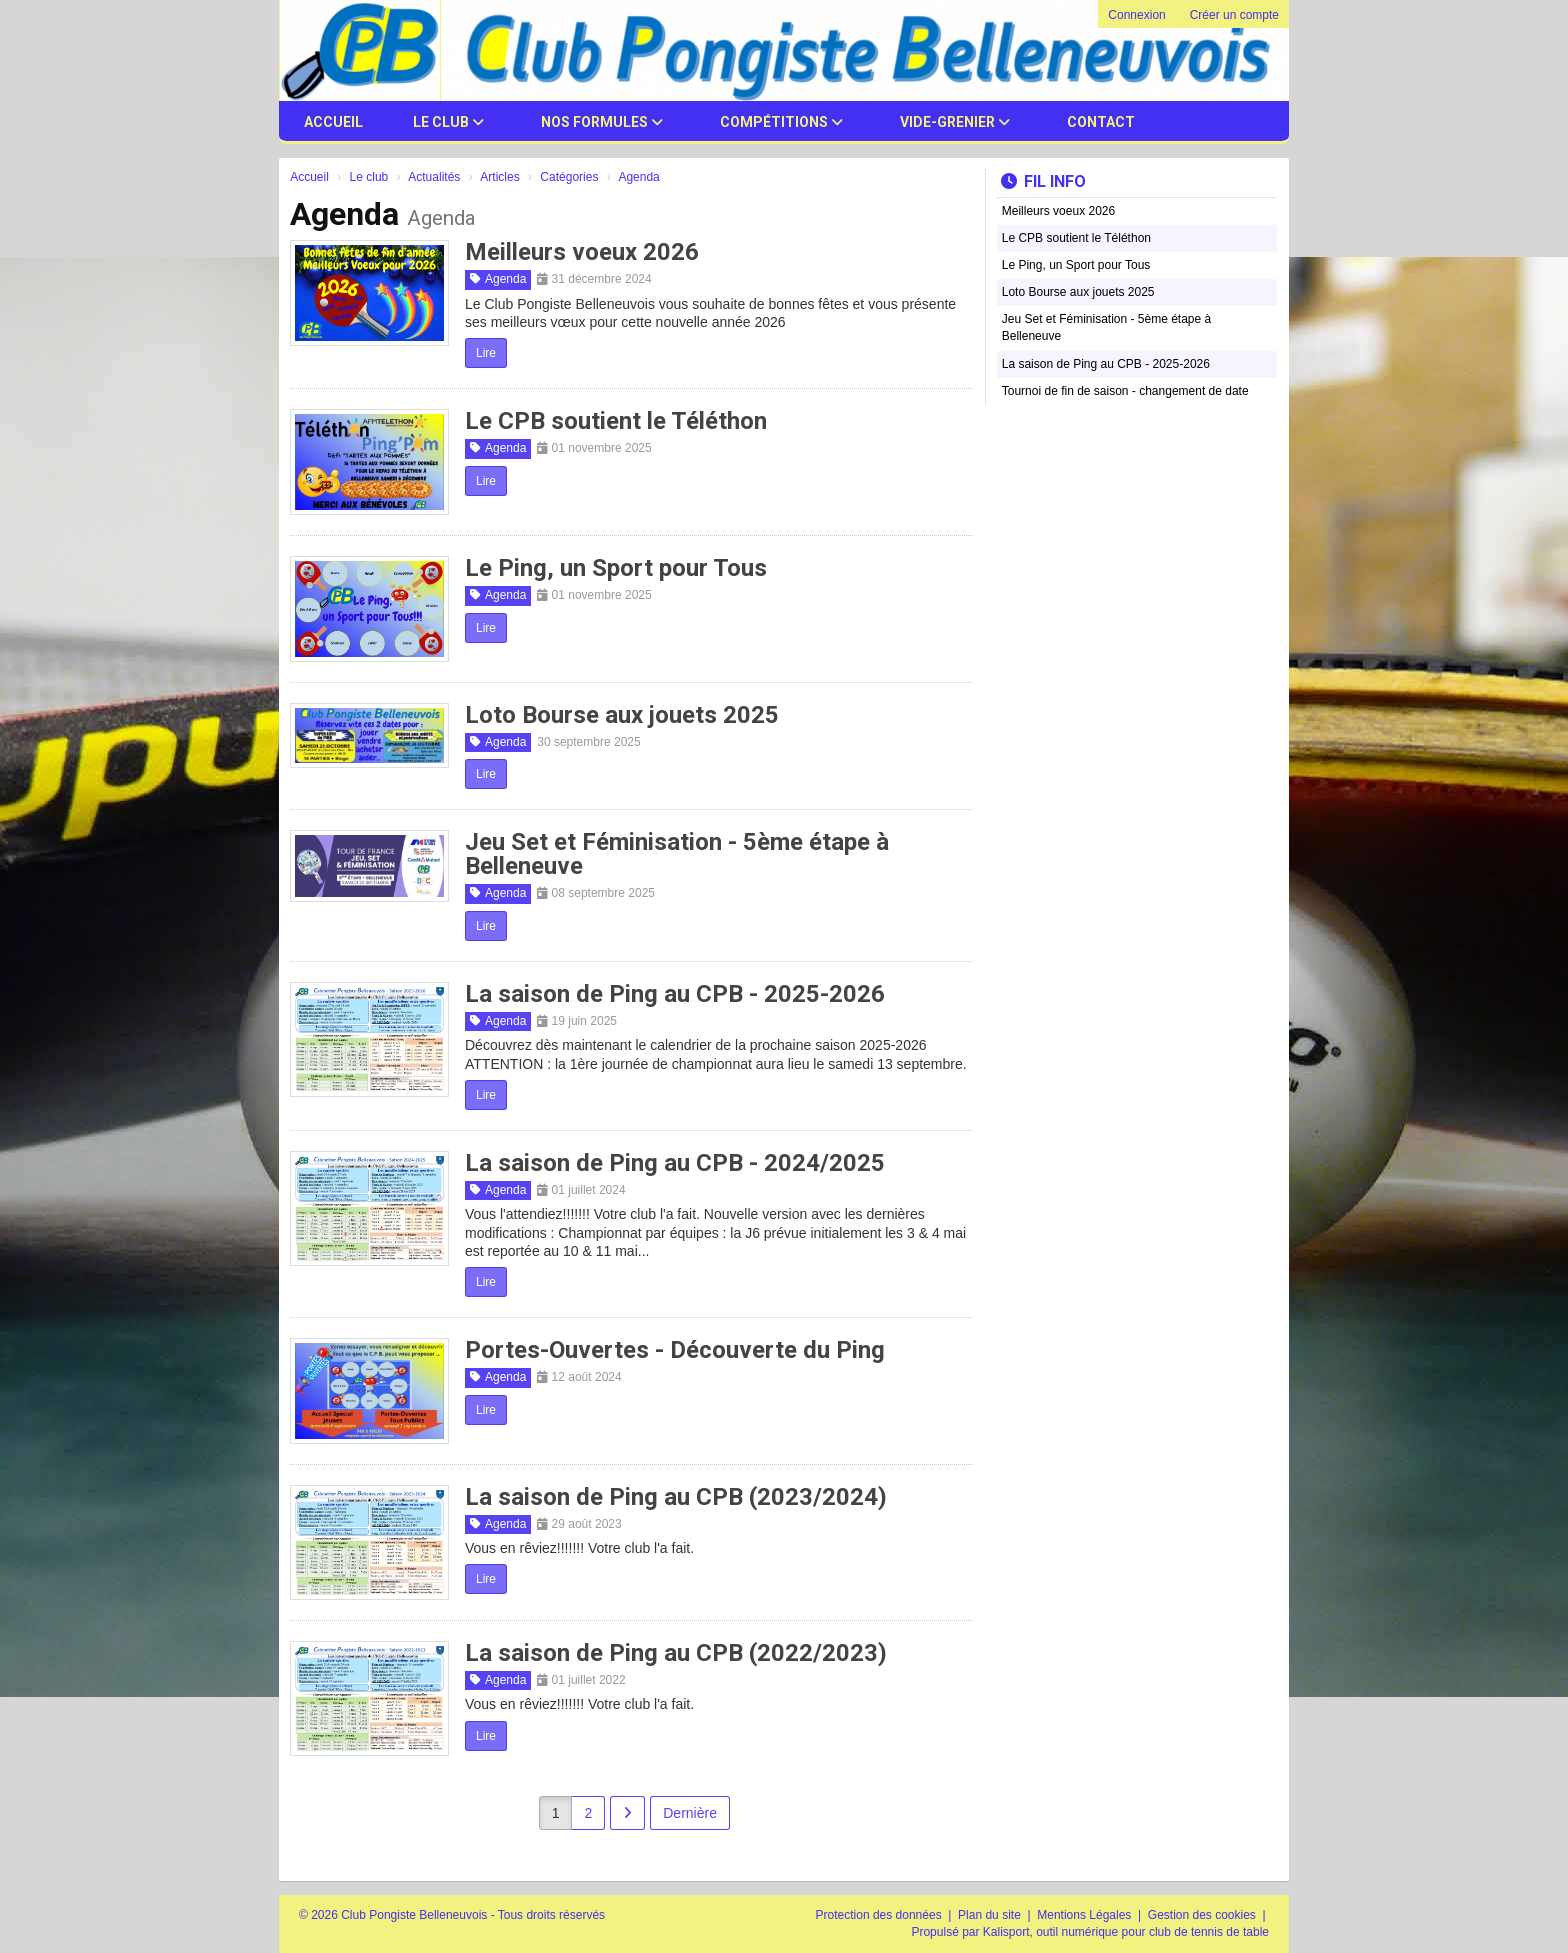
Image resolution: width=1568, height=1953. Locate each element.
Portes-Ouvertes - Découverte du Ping (675, 1350)
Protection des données (880, 1915)
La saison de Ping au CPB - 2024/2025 (675, 1163)
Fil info (1043, 181)
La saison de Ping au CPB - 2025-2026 (675, 994)
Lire (486, 353)
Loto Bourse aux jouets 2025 (622, 715)
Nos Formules (602, 122)
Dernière (690, 1813)
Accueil (333, 122)
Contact (1101, 122)
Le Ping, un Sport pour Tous (616, 568)
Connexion (1136, 15)
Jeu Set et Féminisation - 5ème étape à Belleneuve (677, 854)
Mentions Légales (1085, 1915)
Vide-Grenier (955, 122)
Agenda (498, 279)
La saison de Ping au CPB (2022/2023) (676, 1653)
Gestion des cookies (1203, 1915)
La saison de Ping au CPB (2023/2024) (676, 1497)
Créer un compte (1234, 15)
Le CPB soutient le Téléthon (616, 421)
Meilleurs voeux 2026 (582, 252)
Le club (448, 122)
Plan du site (991, 1915)
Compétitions (781, 122)
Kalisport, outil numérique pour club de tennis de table (1126, 1932)
